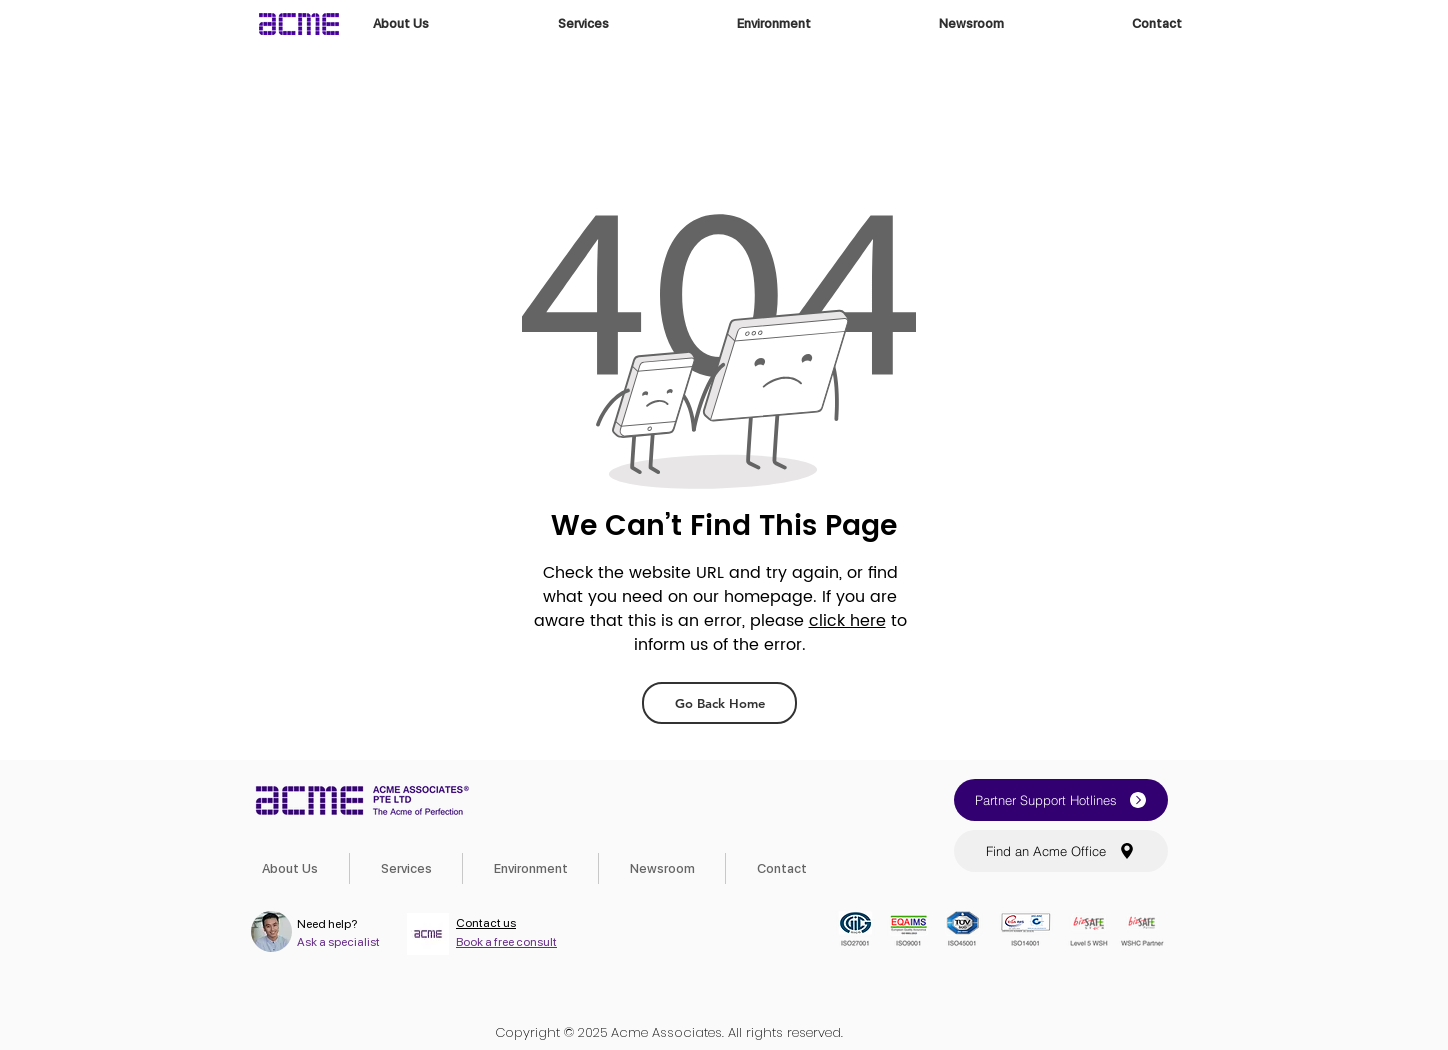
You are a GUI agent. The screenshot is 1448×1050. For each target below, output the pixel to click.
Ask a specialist (338, 942)
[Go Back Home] (719, 703)
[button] (1061, 800)
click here (847, 621)
